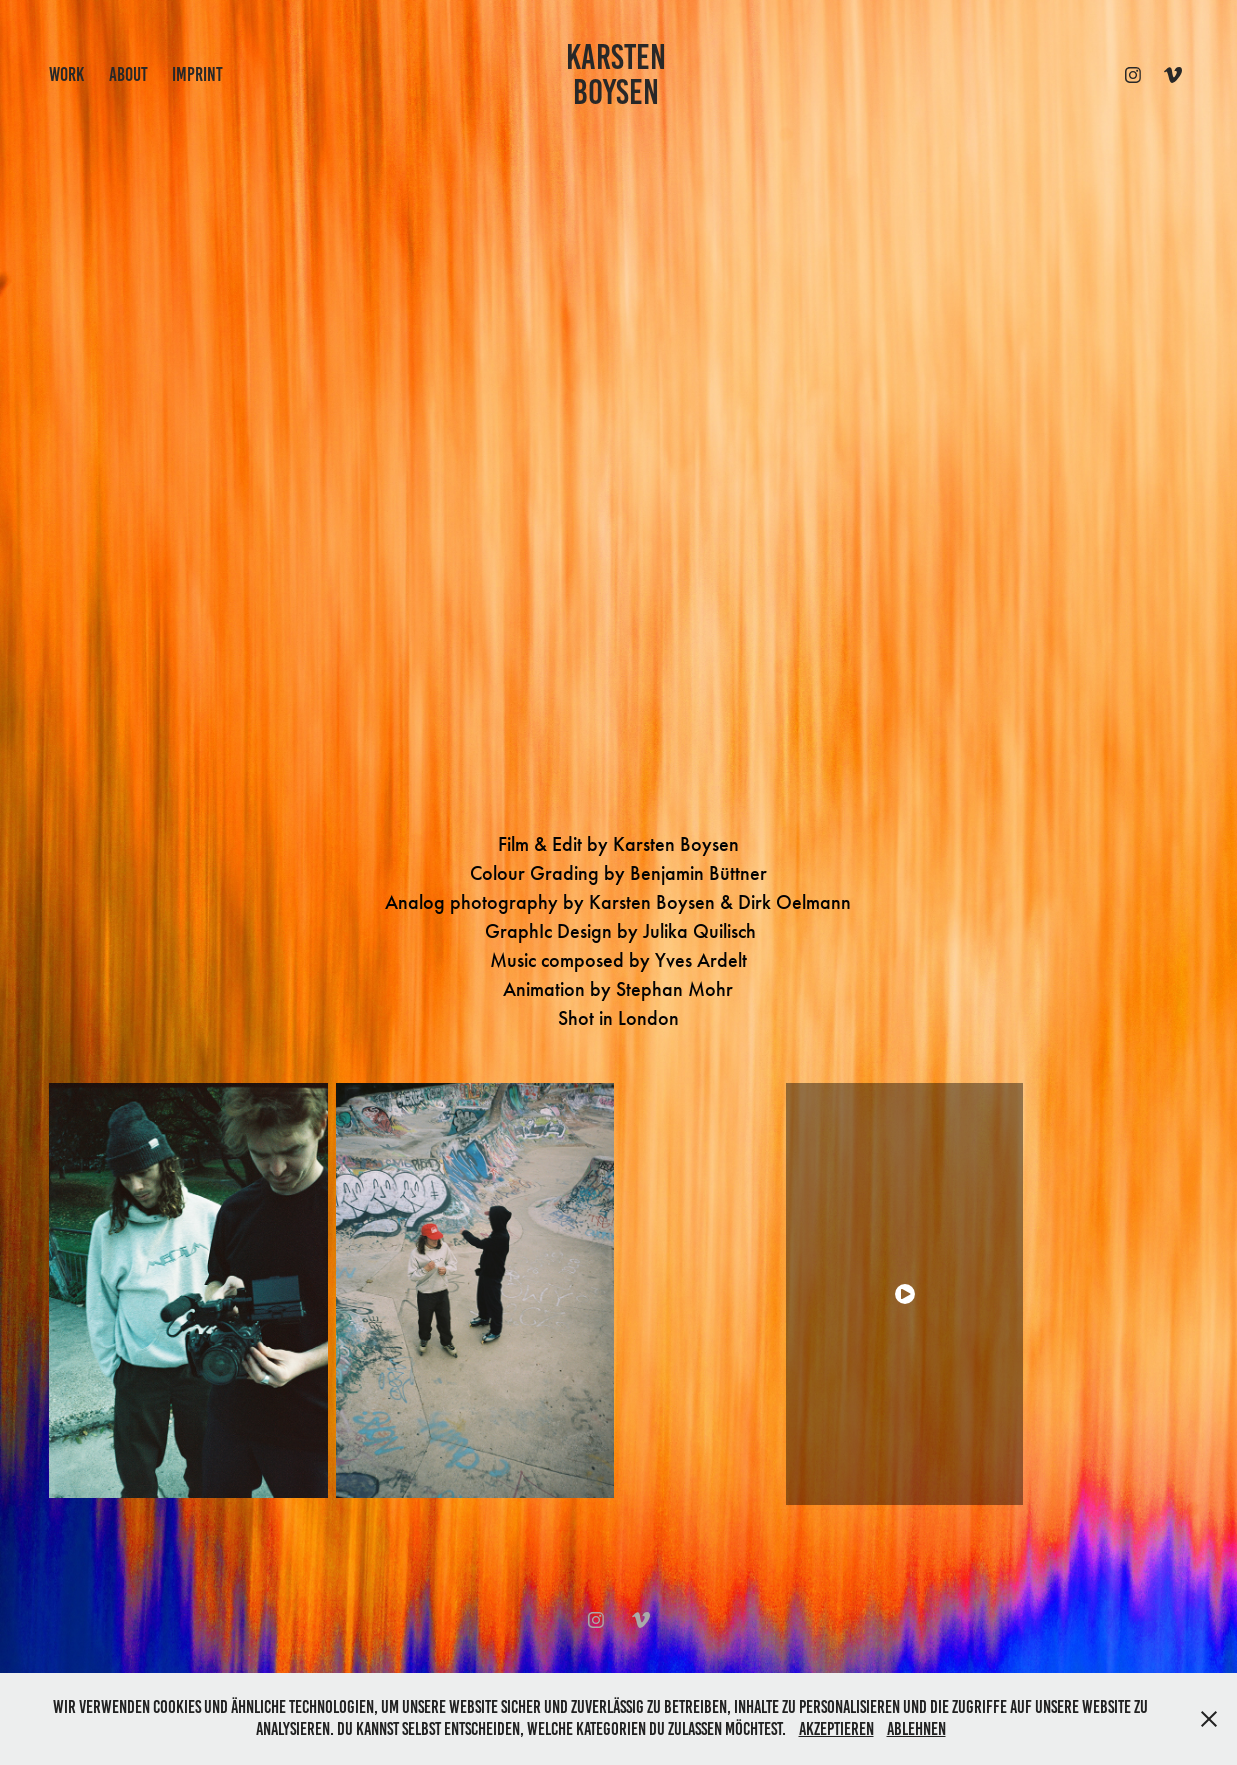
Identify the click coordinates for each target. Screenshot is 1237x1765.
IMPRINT (197, 74)
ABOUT (128, 74)
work (66, 74)
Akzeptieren (836, 1729)
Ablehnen (916, 1729)
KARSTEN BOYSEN (619, 74)
